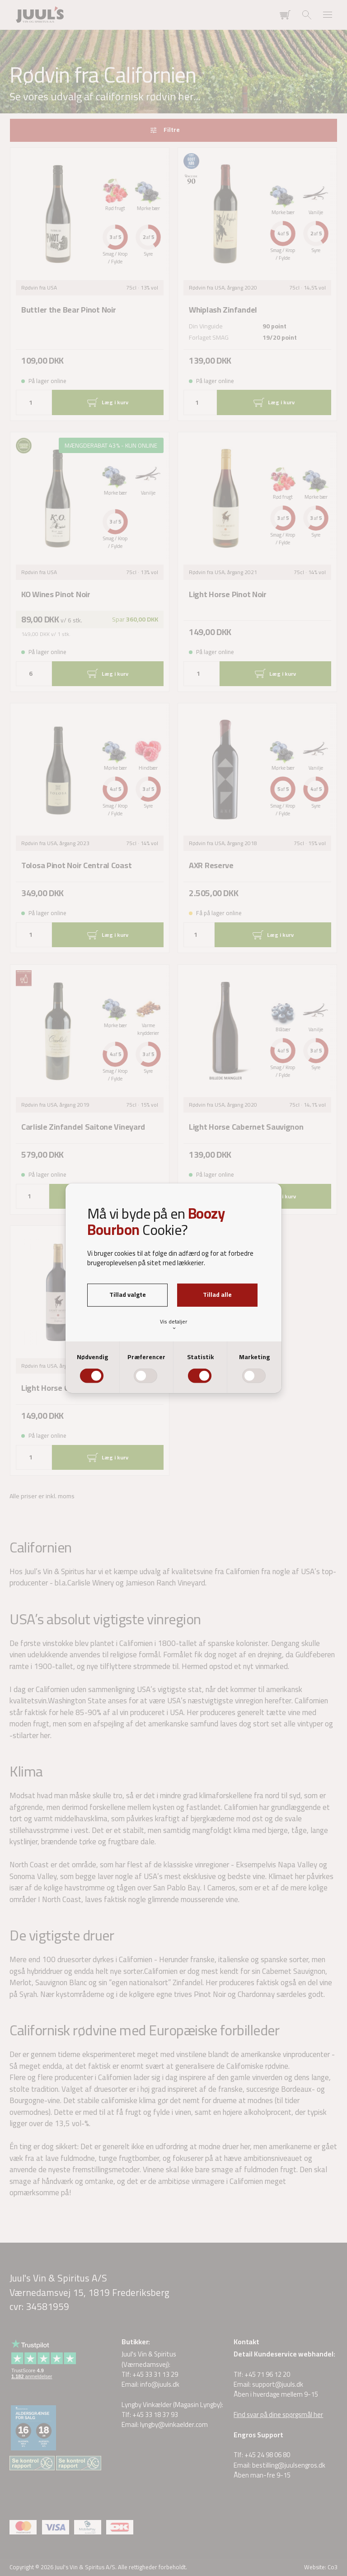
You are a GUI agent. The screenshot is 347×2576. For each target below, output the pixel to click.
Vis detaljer (173, 1324)
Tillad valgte (127, 1294)
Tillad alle (217, 1294)
